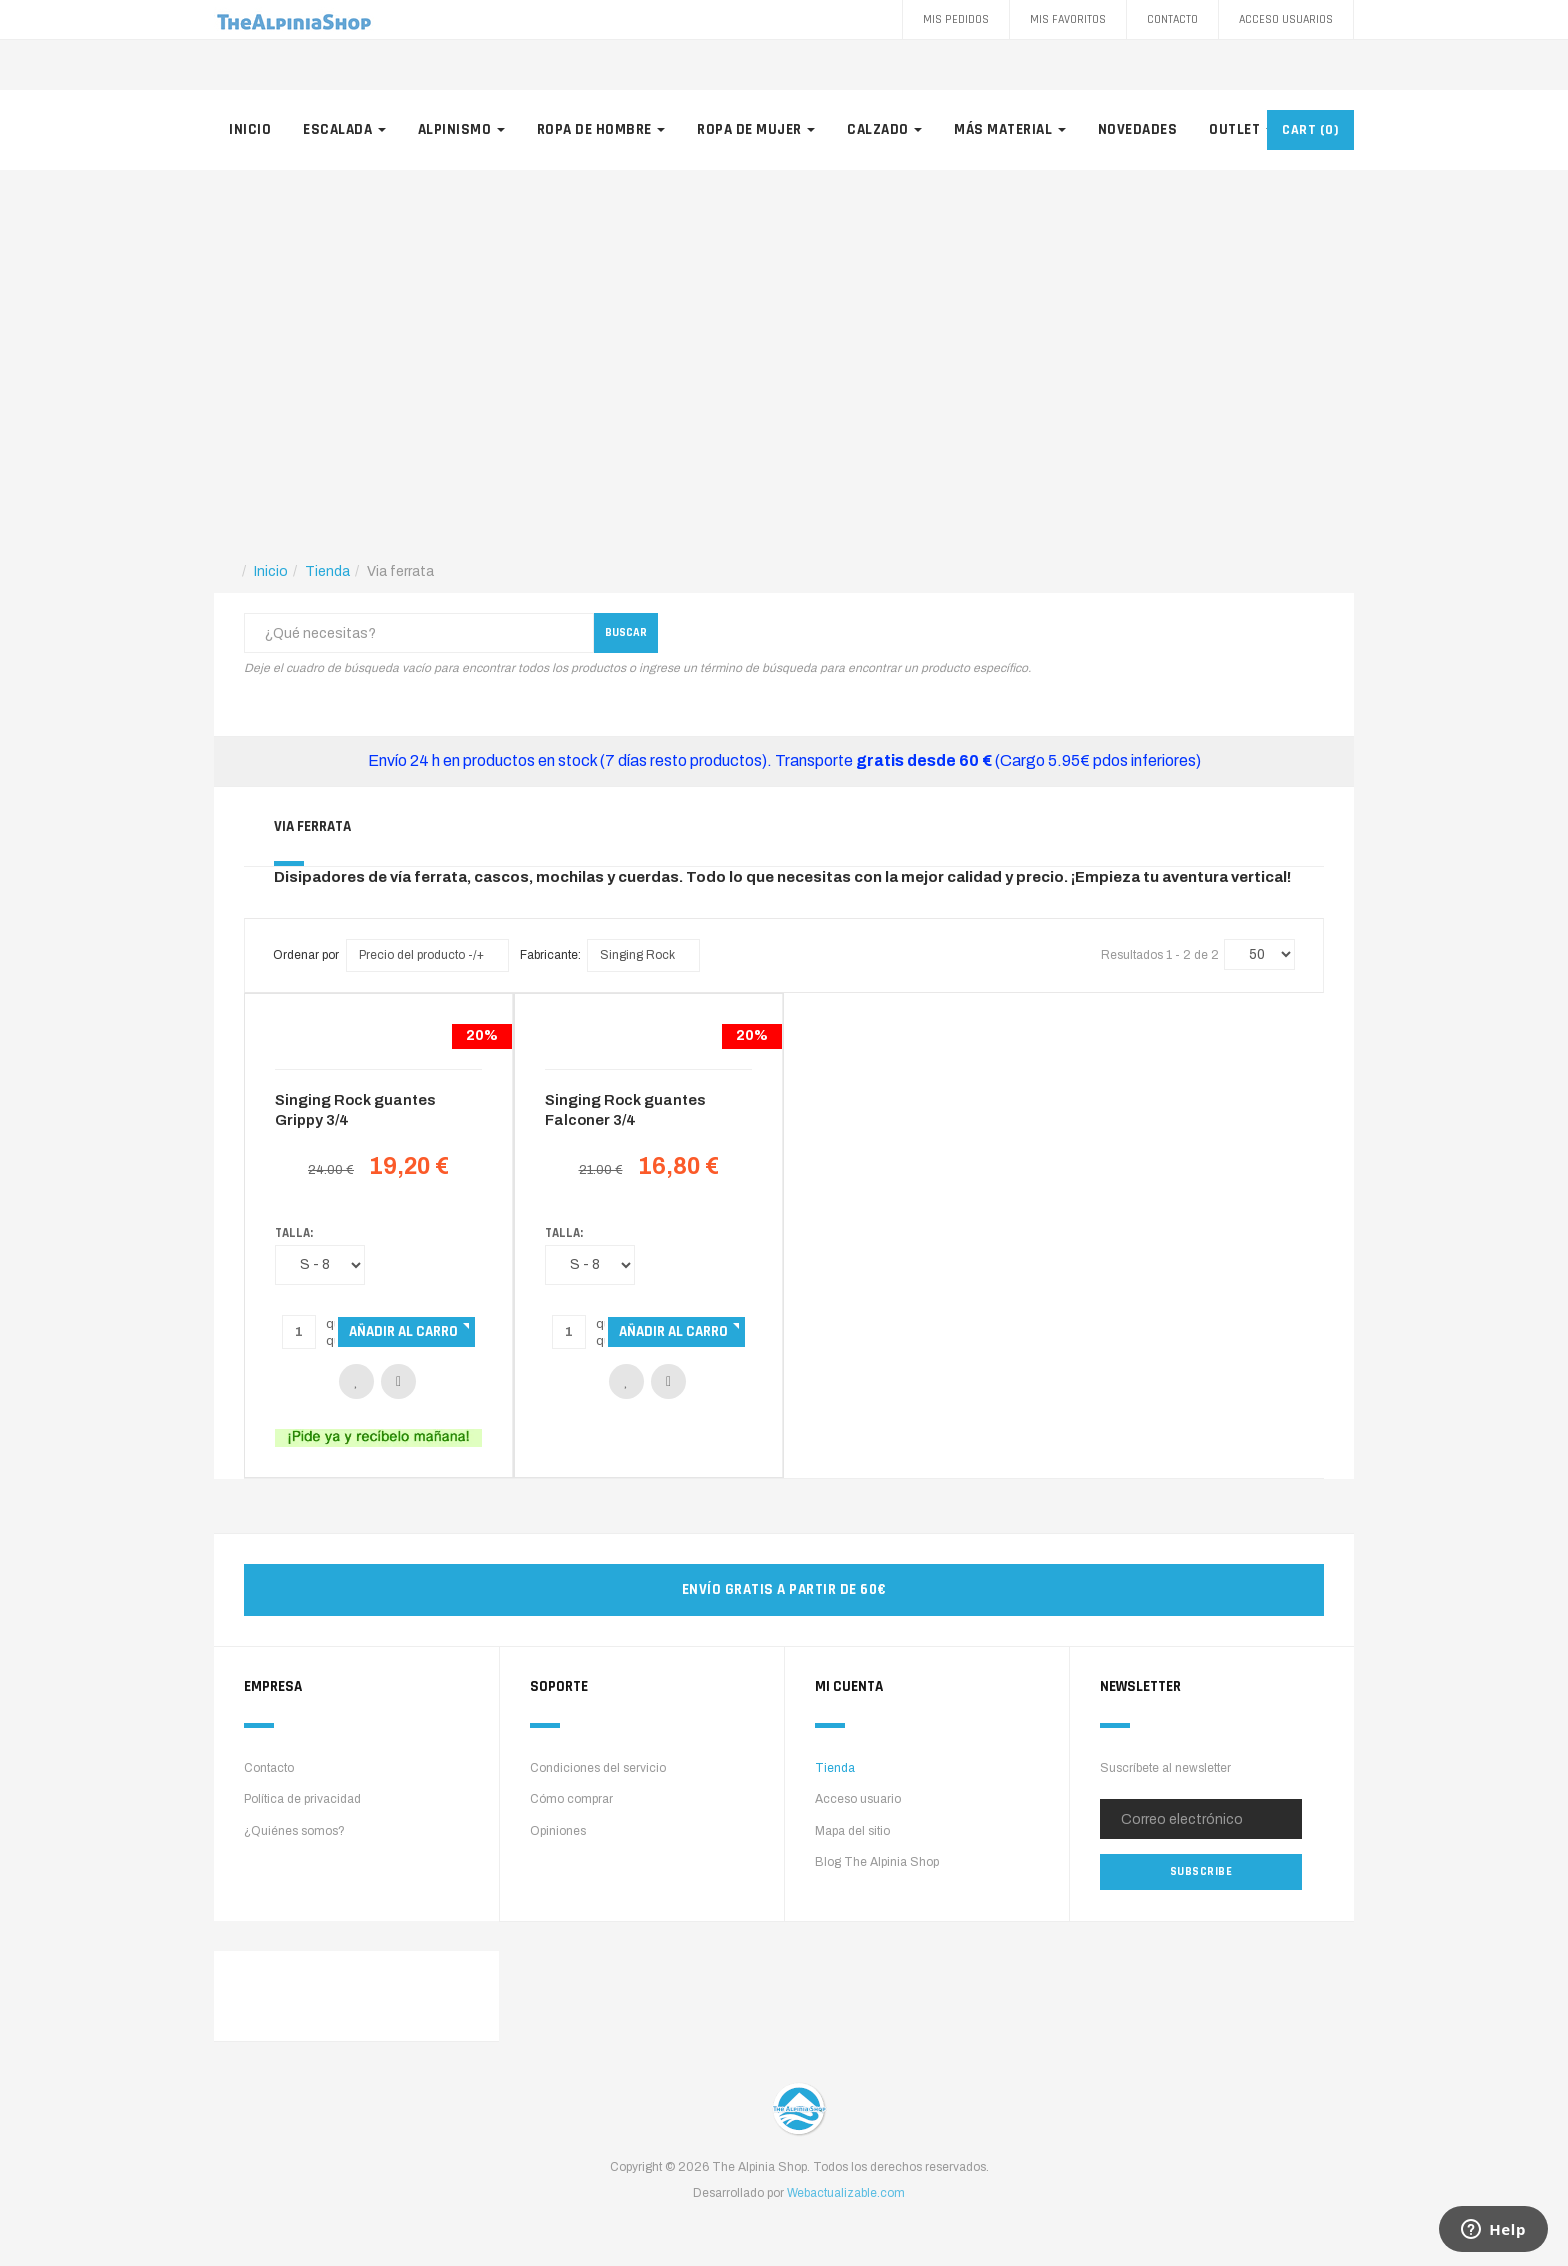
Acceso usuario (858, 1799)
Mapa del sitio (852, 1831)
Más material (1010, 129)
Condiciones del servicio (598, 1768)
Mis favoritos (1068, 19)
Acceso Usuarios (1286, 19)
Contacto (1172, 19)
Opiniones (558, 1831)
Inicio (250, 129)
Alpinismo (461, 129)
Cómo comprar (571, 1799)
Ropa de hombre (601, 129)
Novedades (1138, 129)
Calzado (884, 129)
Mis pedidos (956, 19)
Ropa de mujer (756, 129)
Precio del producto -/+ (421, 955)
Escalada (344, 129)
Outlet (1241, 129)
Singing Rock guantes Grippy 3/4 (355, 1110)
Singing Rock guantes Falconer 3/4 (625, 1110)
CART (1310, 130)
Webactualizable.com (846, 2193)
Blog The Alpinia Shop (877, 1862)
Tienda (835, 1768)
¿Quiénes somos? (294, 1831)
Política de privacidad (302, 1799)
